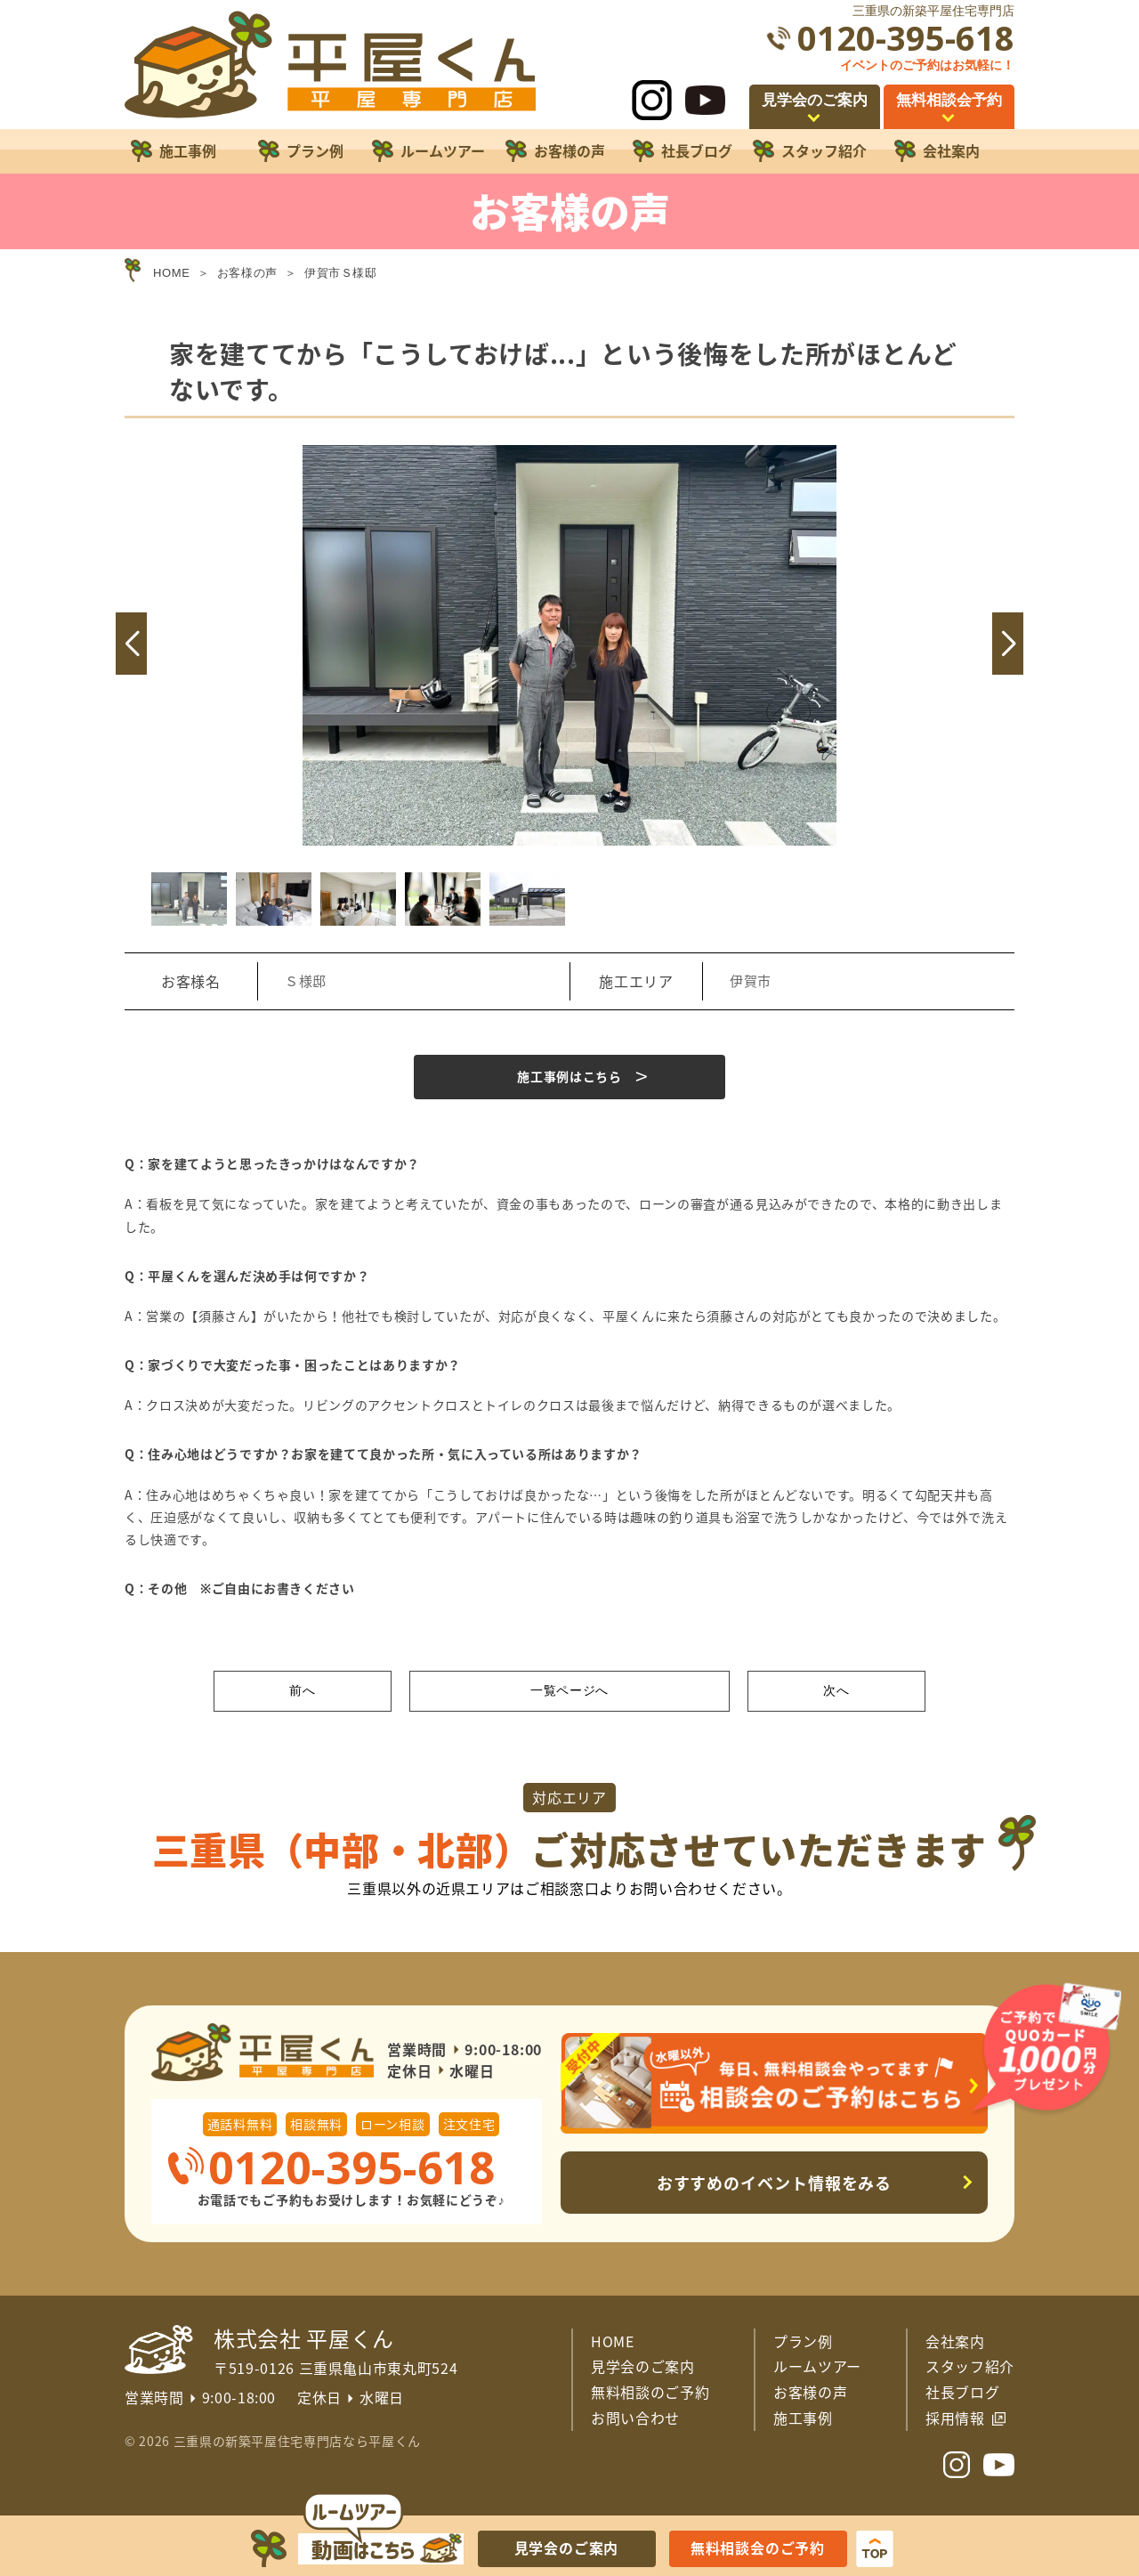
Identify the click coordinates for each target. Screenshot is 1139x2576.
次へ (836, 1690)
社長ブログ (962, 2391)
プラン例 (803, 2341)
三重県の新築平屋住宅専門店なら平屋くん (297, 2441)
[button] (131, 643)
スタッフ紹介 (969, 2366)
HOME (612, 2341)
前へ (302, 1690)
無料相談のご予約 (650, 2391)
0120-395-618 (905, 38)
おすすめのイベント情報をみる (775, 2183)
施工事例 (803, 2417)
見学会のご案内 (643, 2366)
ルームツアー (817, 2366)
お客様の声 (810, 2391)
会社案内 (955, 2341)
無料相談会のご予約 (758, 2547)
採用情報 (955, 2417)
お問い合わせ (635, 2417)
